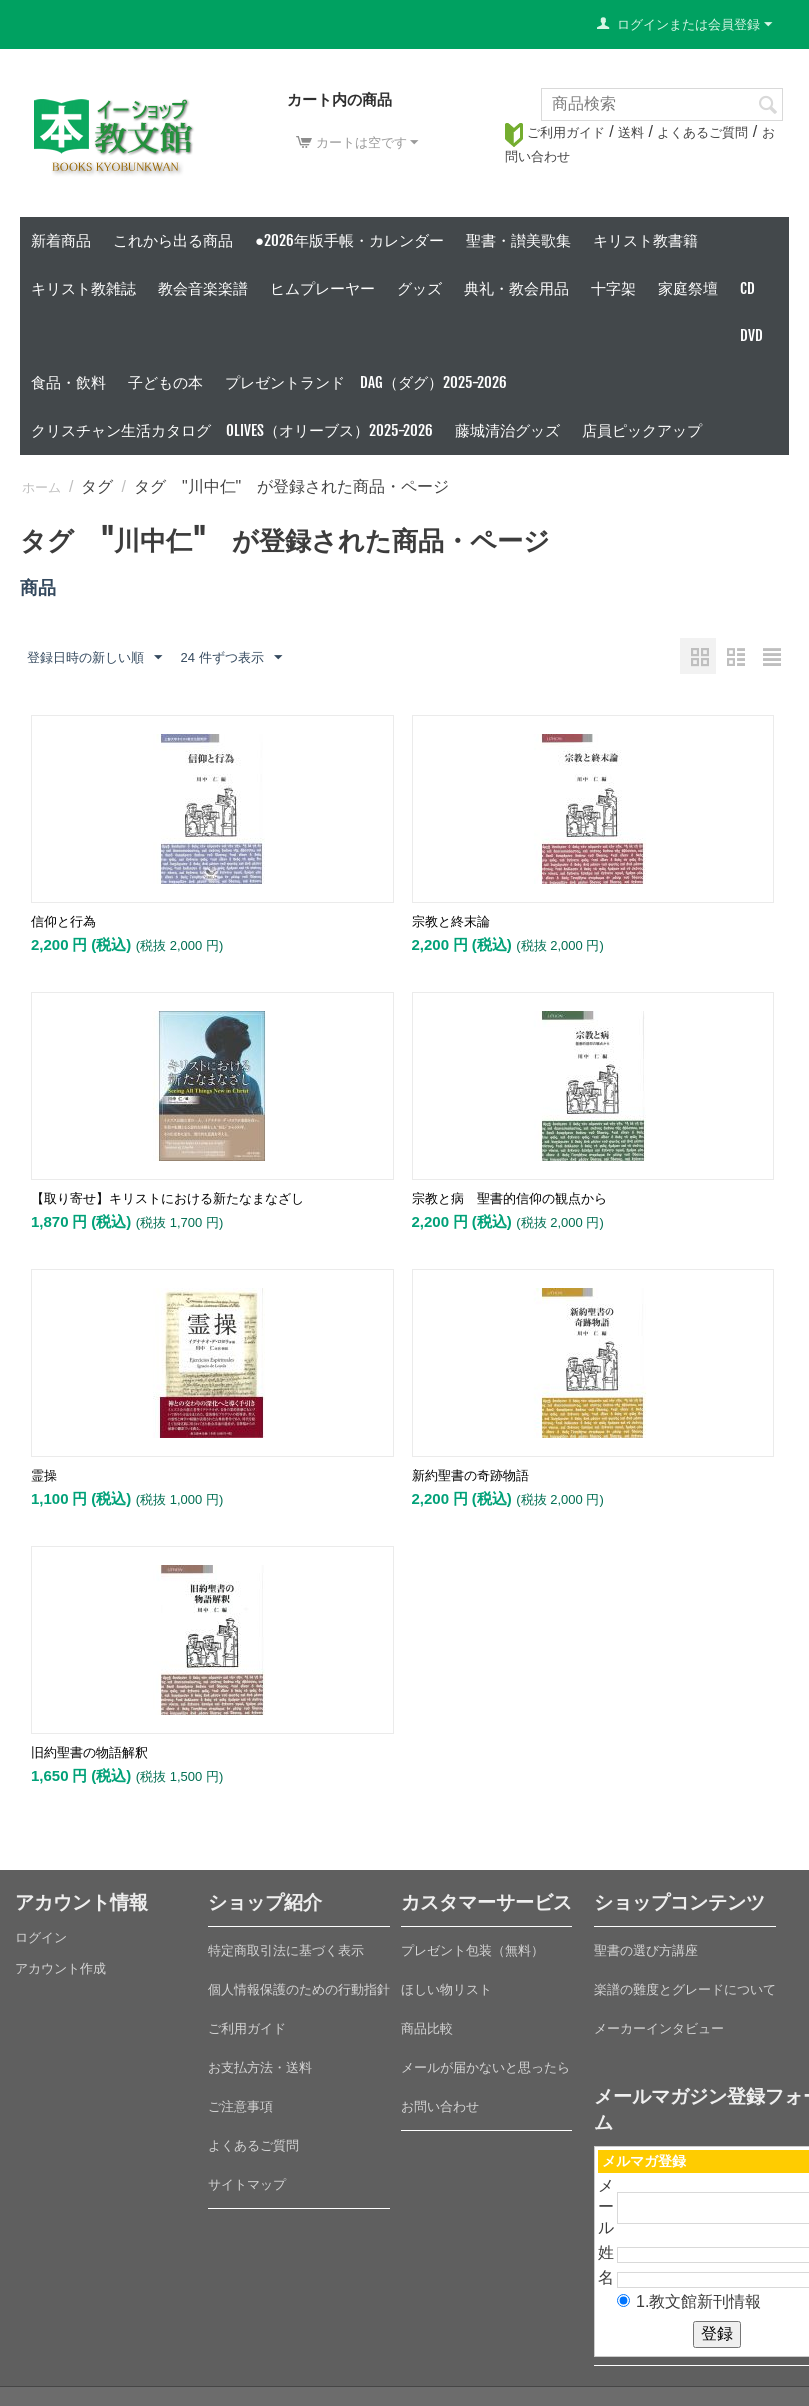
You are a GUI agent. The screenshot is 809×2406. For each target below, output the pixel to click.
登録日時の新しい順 (94, 658)
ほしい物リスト (446, 1989)
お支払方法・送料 (260, 2067)
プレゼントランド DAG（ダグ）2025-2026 (366, 382)
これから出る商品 (173, 240)
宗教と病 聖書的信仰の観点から (509, 1198)
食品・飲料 (68, 382)
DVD (751, 335)
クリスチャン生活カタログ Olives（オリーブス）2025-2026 (232, 430)
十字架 (613, 288)
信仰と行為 (63, 921)
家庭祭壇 (688, 288)
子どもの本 (165, 382)
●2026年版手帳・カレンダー (349, 240)
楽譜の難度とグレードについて (685, 1989)
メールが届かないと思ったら (485, 2067)
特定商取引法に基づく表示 (286, 1950)
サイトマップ (247, 2184)
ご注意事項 (240, 2106)
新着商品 (61, 240)
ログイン (41, 1937)
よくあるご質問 (702, 132)
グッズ (419, 288)
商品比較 (427, 2028)
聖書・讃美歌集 (518, 240)
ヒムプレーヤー (322, 288)
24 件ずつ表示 (230, 658)
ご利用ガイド (555, 132)
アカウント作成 (60, 1968)
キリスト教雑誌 (83, 288)
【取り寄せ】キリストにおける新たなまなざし (167, 1198)
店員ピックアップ (642, 430)
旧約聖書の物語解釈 (89, 1752)
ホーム (41, 487)
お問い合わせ (440, 2106)
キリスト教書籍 (645, 240)
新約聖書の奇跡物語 (470, 1475)
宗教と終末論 (451, 921)
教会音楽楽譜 (203, 288)
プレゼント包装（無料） (472, 1950)
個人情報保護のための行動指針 (299, 1989)
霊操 (44, 1475)
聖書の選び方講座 (646, 1950)
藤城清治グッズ (507, 430)
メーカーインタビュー (659, 2028)
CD (747, 288)
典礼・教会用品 (516, 288)
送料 (631, 132)
